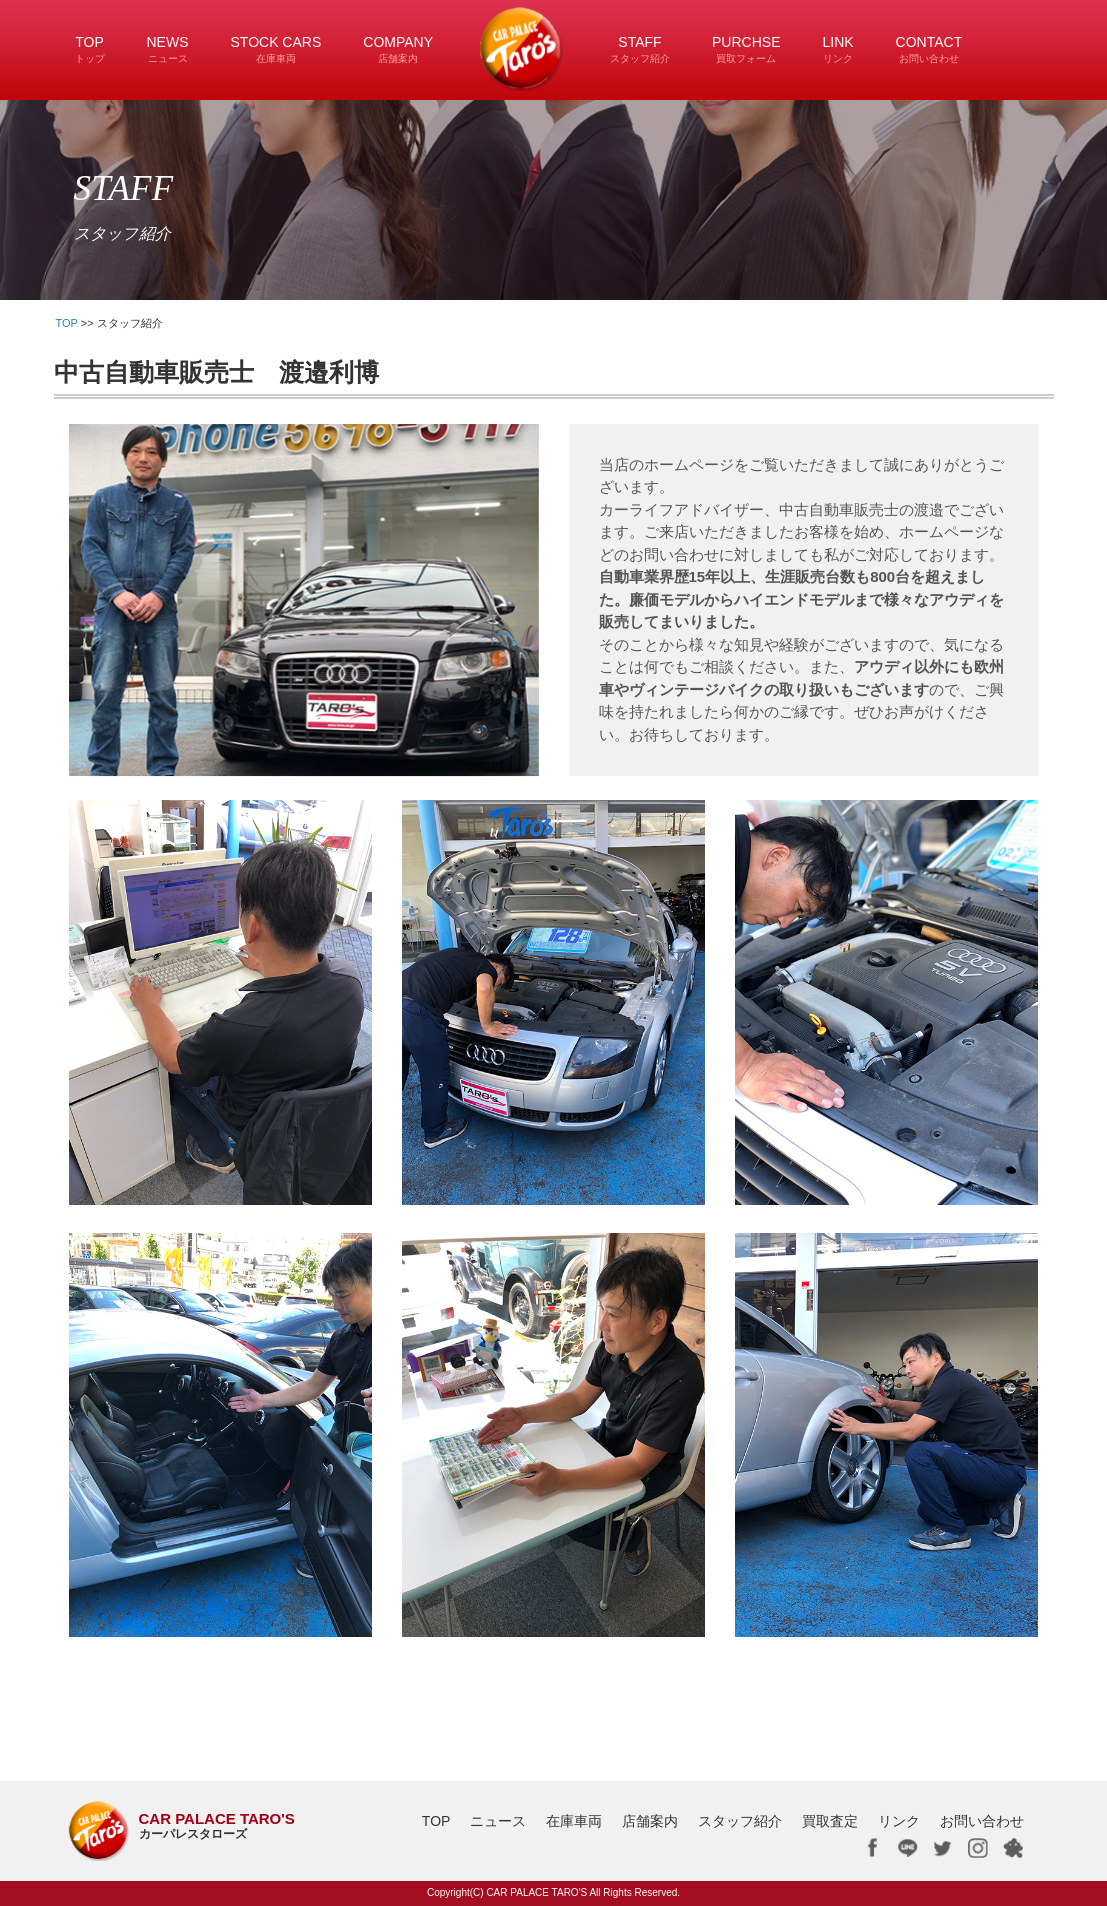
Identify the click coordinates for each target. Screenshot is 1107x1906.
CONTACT (929, 49)
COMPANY (398, 49)
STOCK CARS (276, 49)
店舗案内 (650, 1821)
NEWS (168, 49)
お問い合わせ (982, 1821)
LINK (837, 49)
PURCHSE (746, 49)
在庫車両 (574, 1821)
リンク (899, 1821)
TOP (90, 49)
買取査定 (830, 1821)
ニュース (498, 1821)
